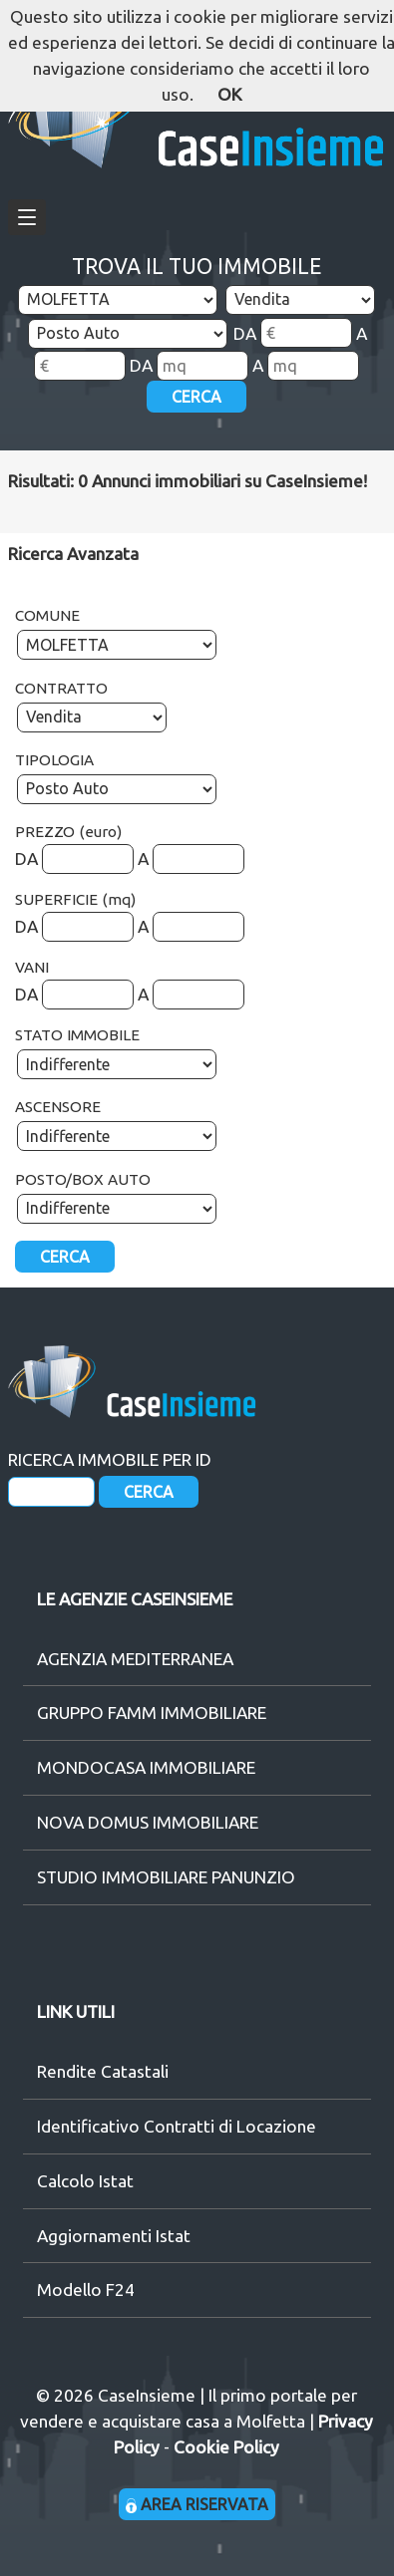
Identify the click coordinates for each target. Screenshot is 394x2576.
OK (229, 94)
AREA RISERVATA (197, 2504)
